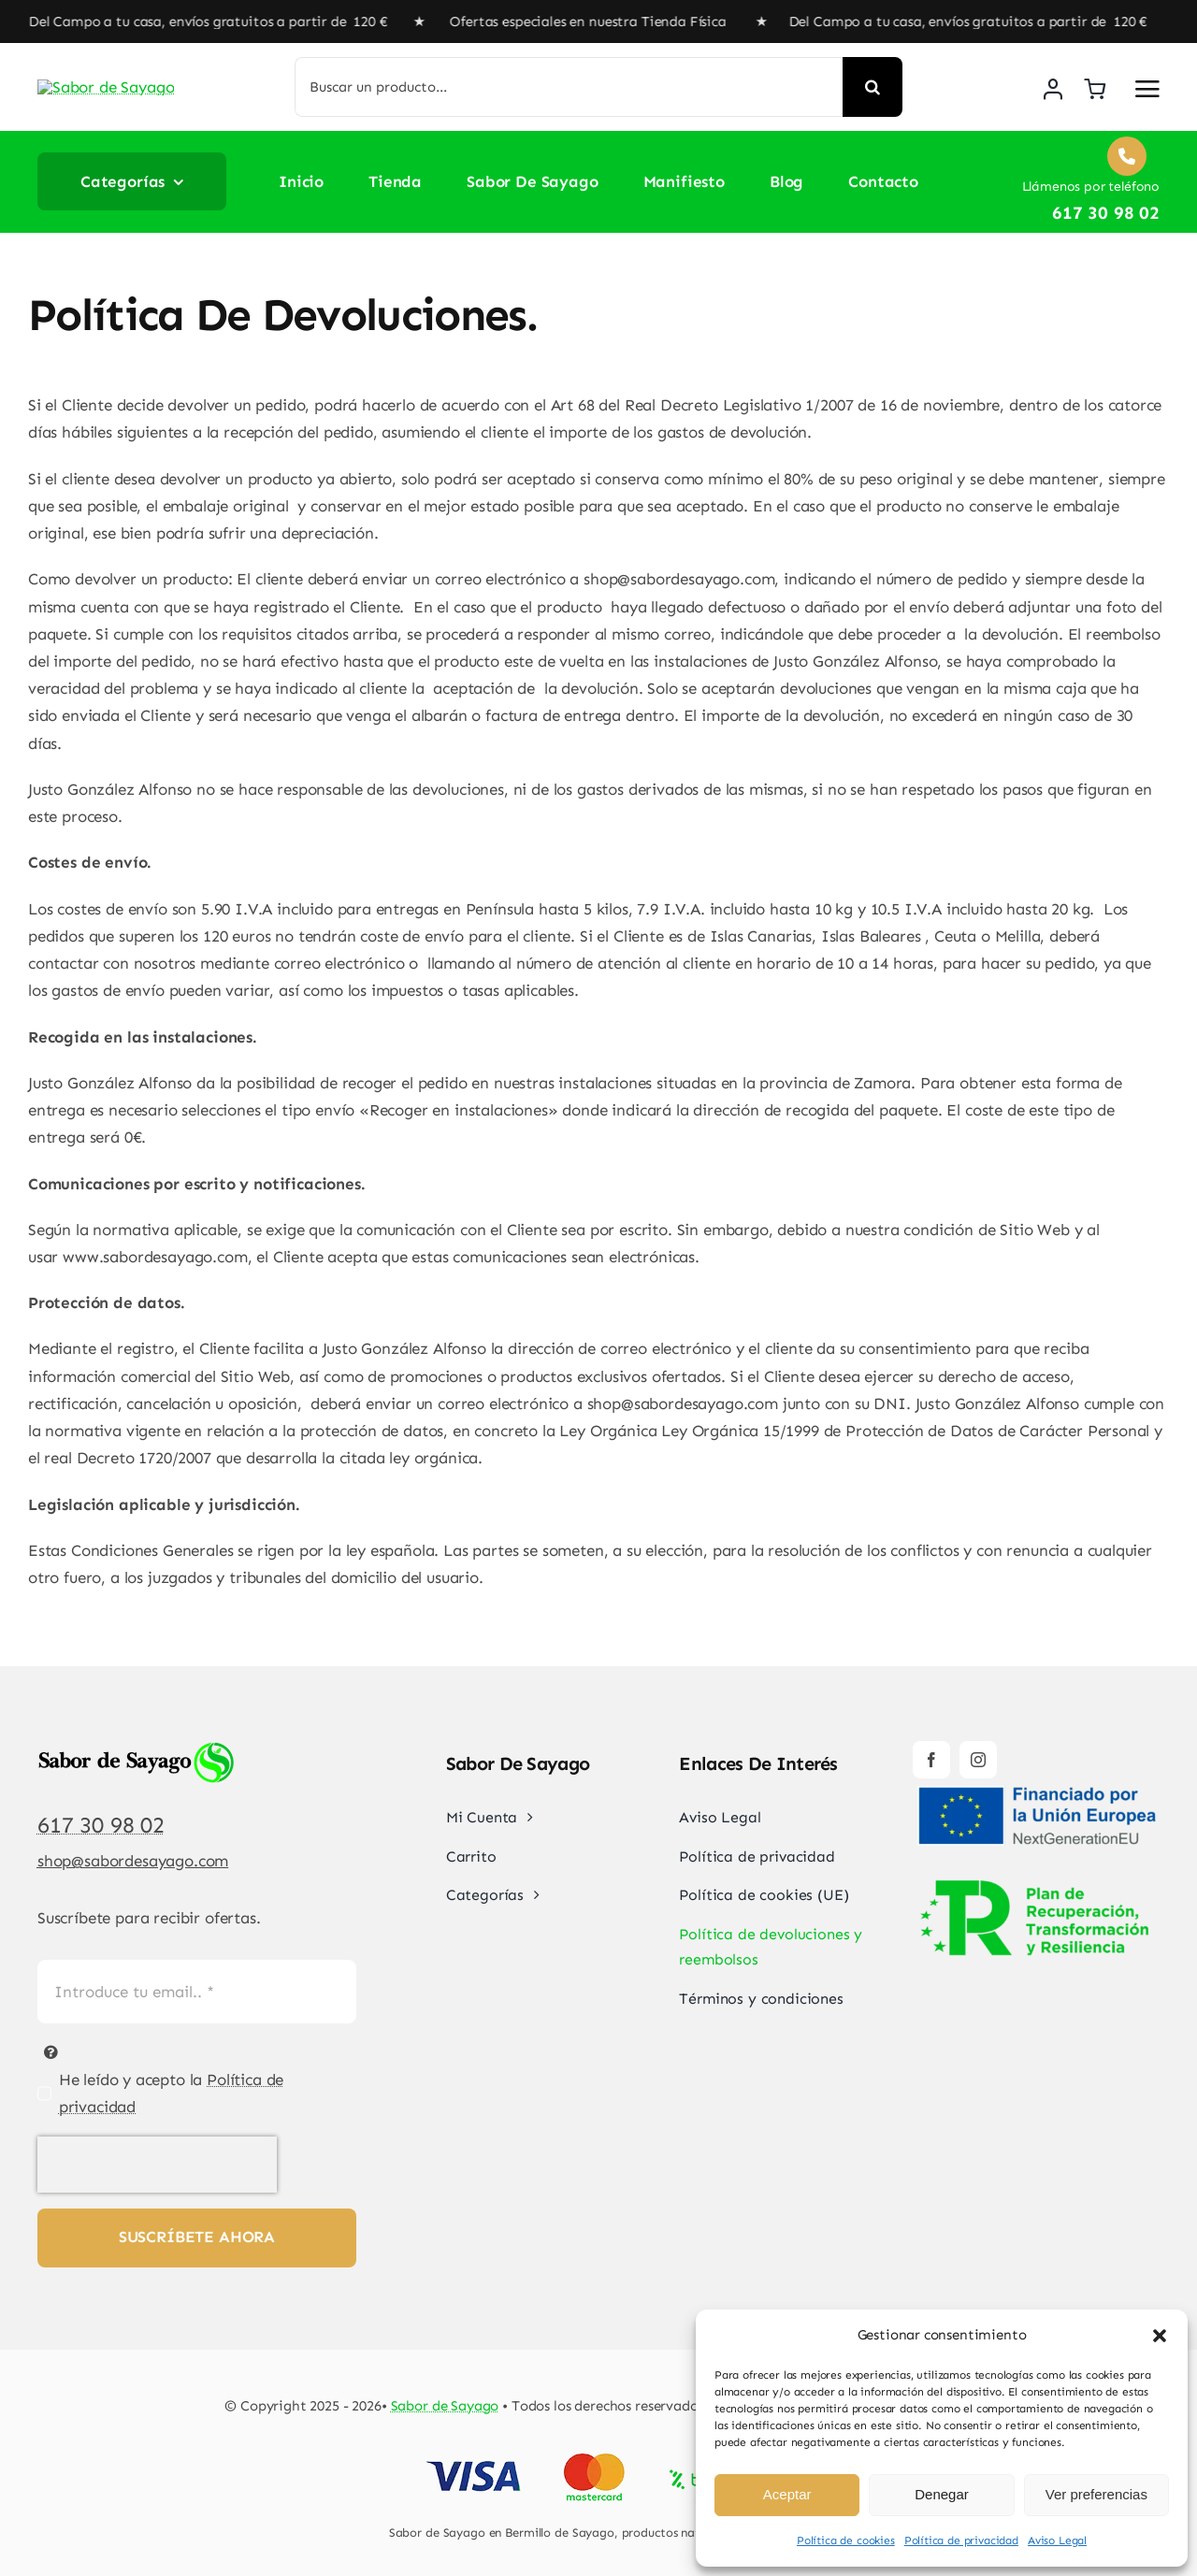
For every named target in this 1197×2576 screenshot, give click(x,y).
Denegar (942, 2494)
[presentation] (157, 2165)
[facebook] (931, 1759)
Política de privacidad (961, 2540)
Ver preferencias (1096, 2494)
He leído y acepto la (171, 2093)
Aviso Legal (1057, 2540)
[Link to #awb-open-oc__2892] (1147, 88)
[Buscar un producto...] (569, 87)
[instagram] (978, 1759)
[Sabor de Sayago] (126, 75)
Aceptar (787, 2494)
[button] (1159, 2335)
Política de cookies (846, 2540)
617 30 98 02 (101, 1824)
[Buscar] (872, 87)
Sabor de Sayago (445, 2405)
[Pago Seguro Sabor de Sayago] (599, 2455)
